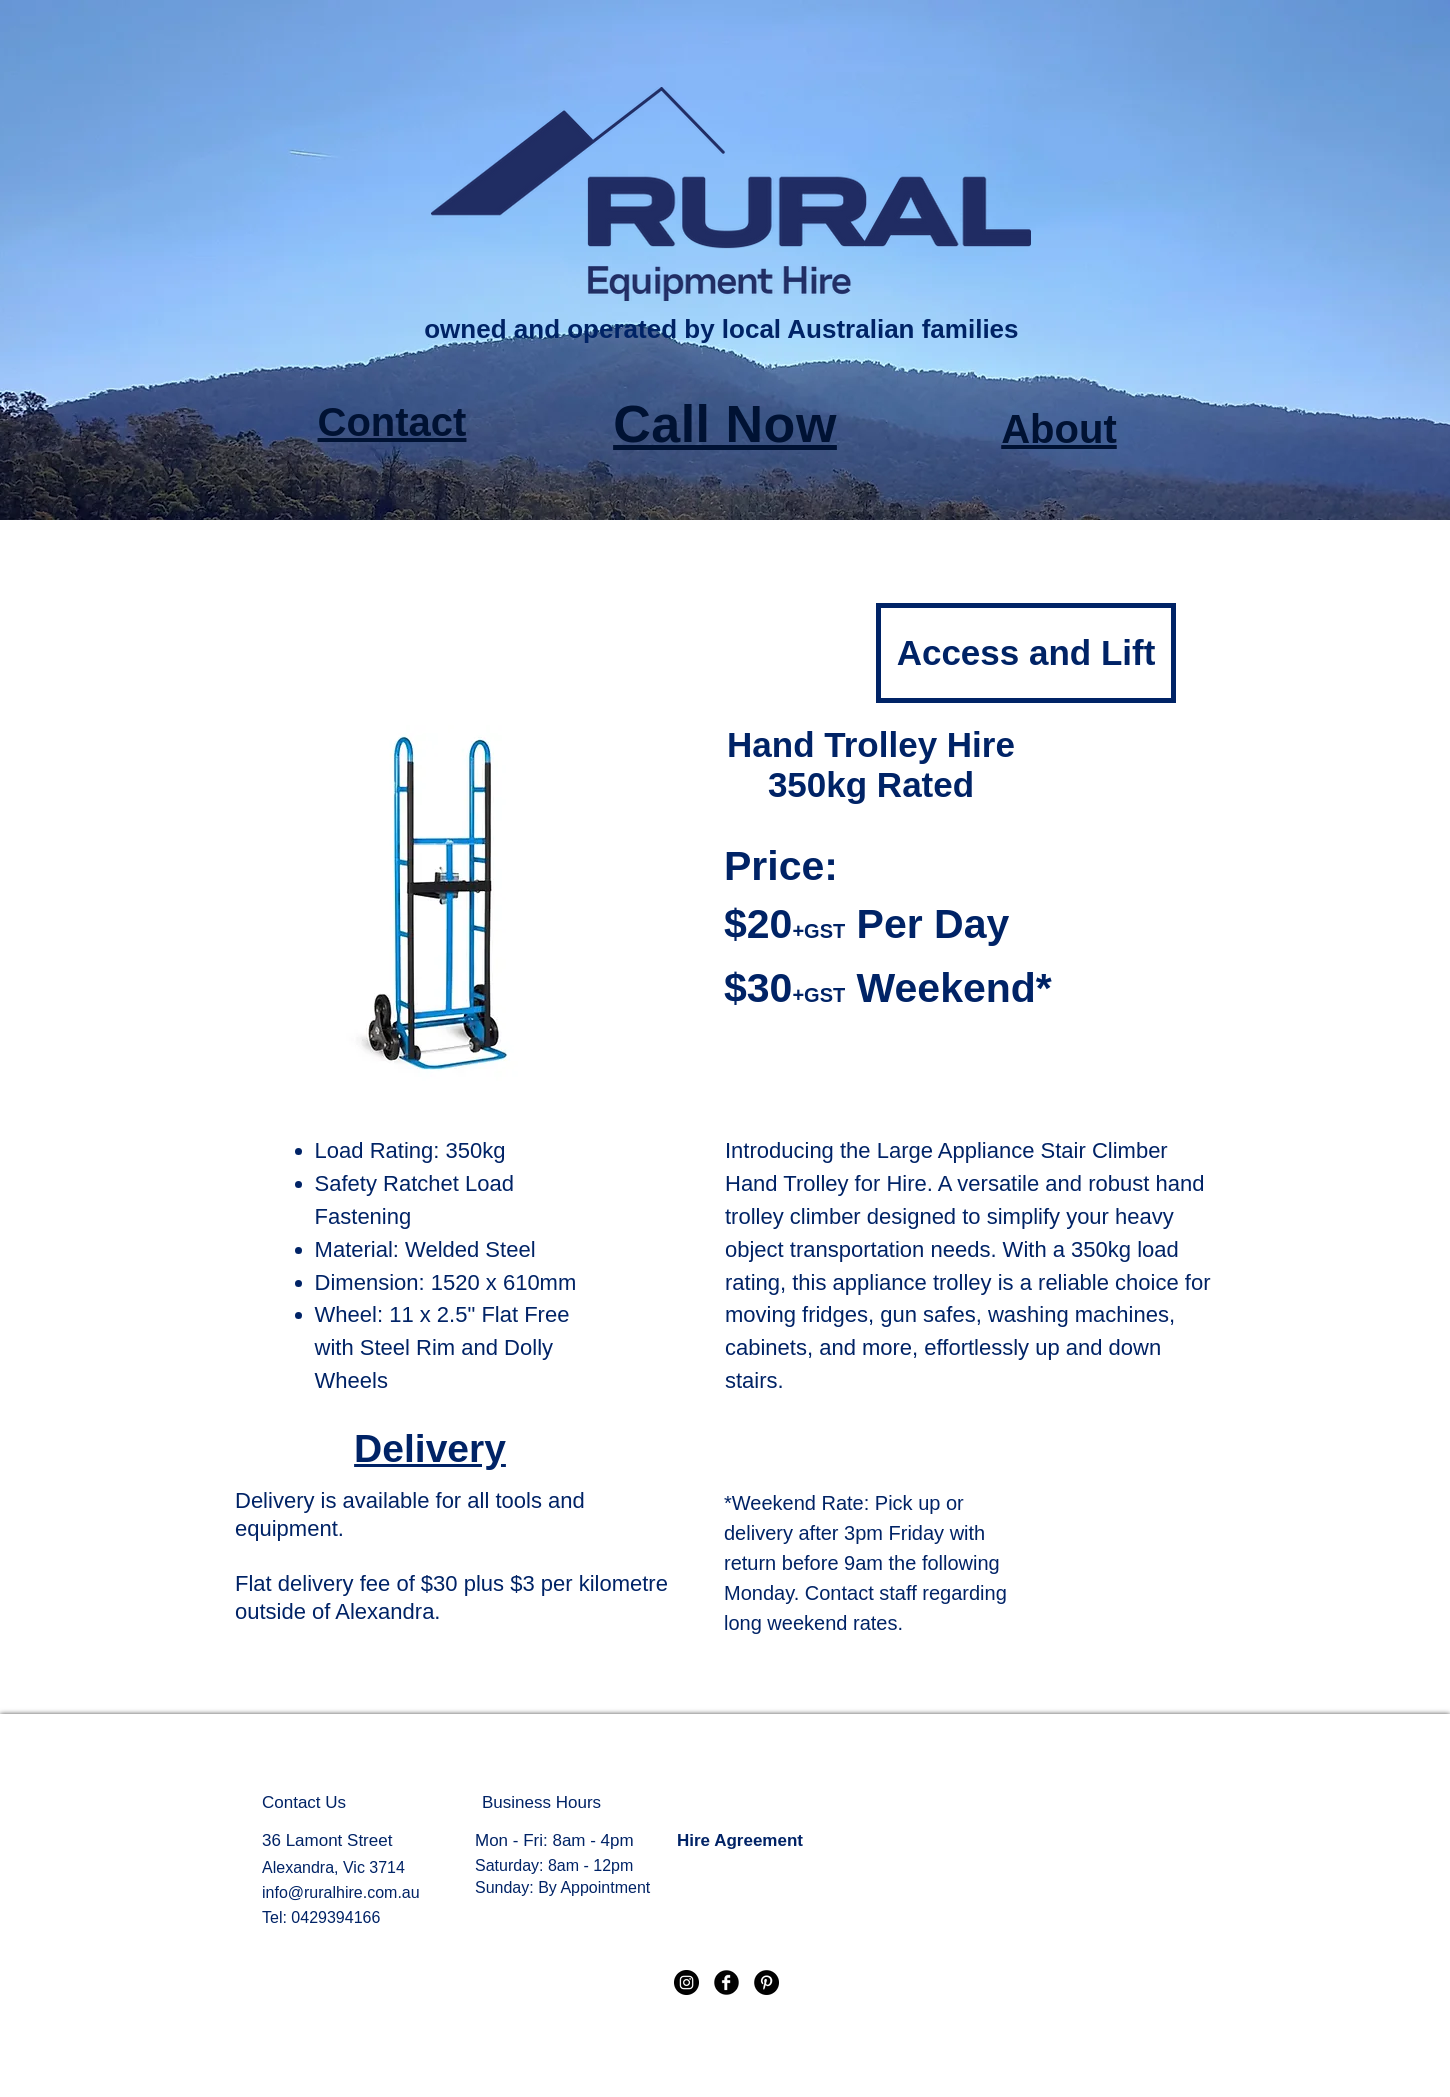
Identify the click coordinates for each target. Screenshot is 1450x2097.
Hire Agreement (740, 1840)
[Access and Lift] (1026, 653)
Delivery (430, 1448)
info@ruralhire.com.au (341, 1892)
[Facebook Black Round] (726, 1982)
